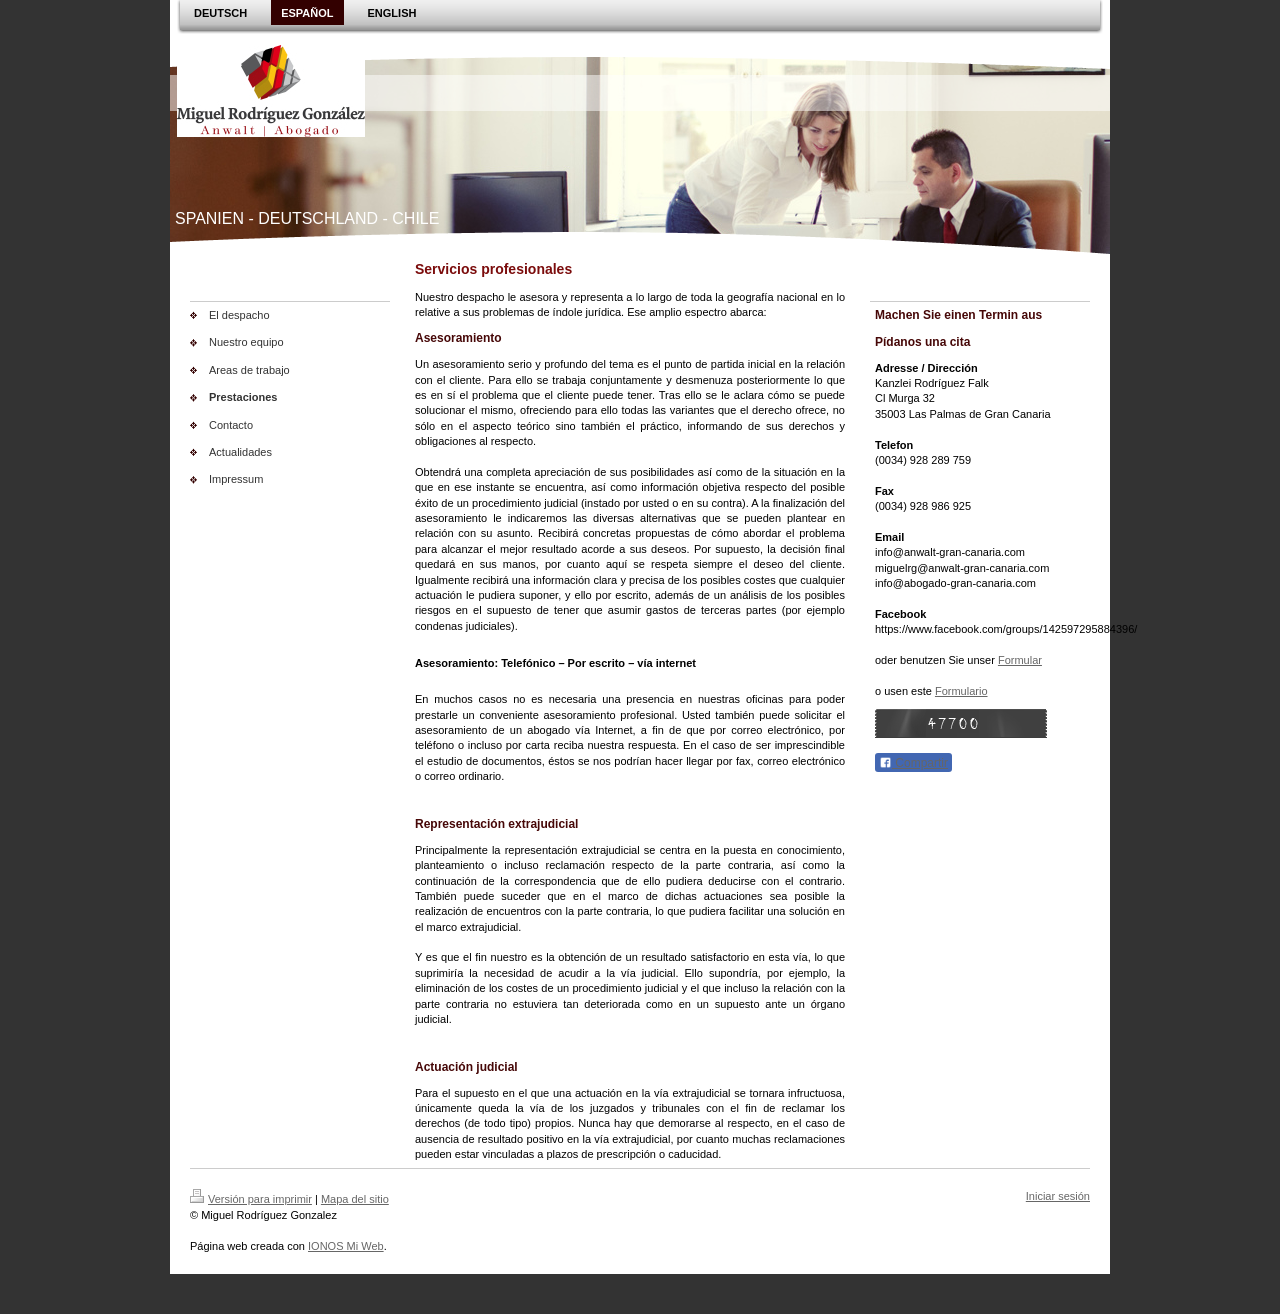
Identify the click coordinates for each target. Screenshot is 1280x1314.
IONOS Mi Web (346, 1246)
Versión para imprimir (251, 1199)
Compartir (913, 763)
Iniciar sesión (1058, 1196)
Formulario (961, 691)
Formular (1020, 660)
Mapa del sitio (355, 1199)
